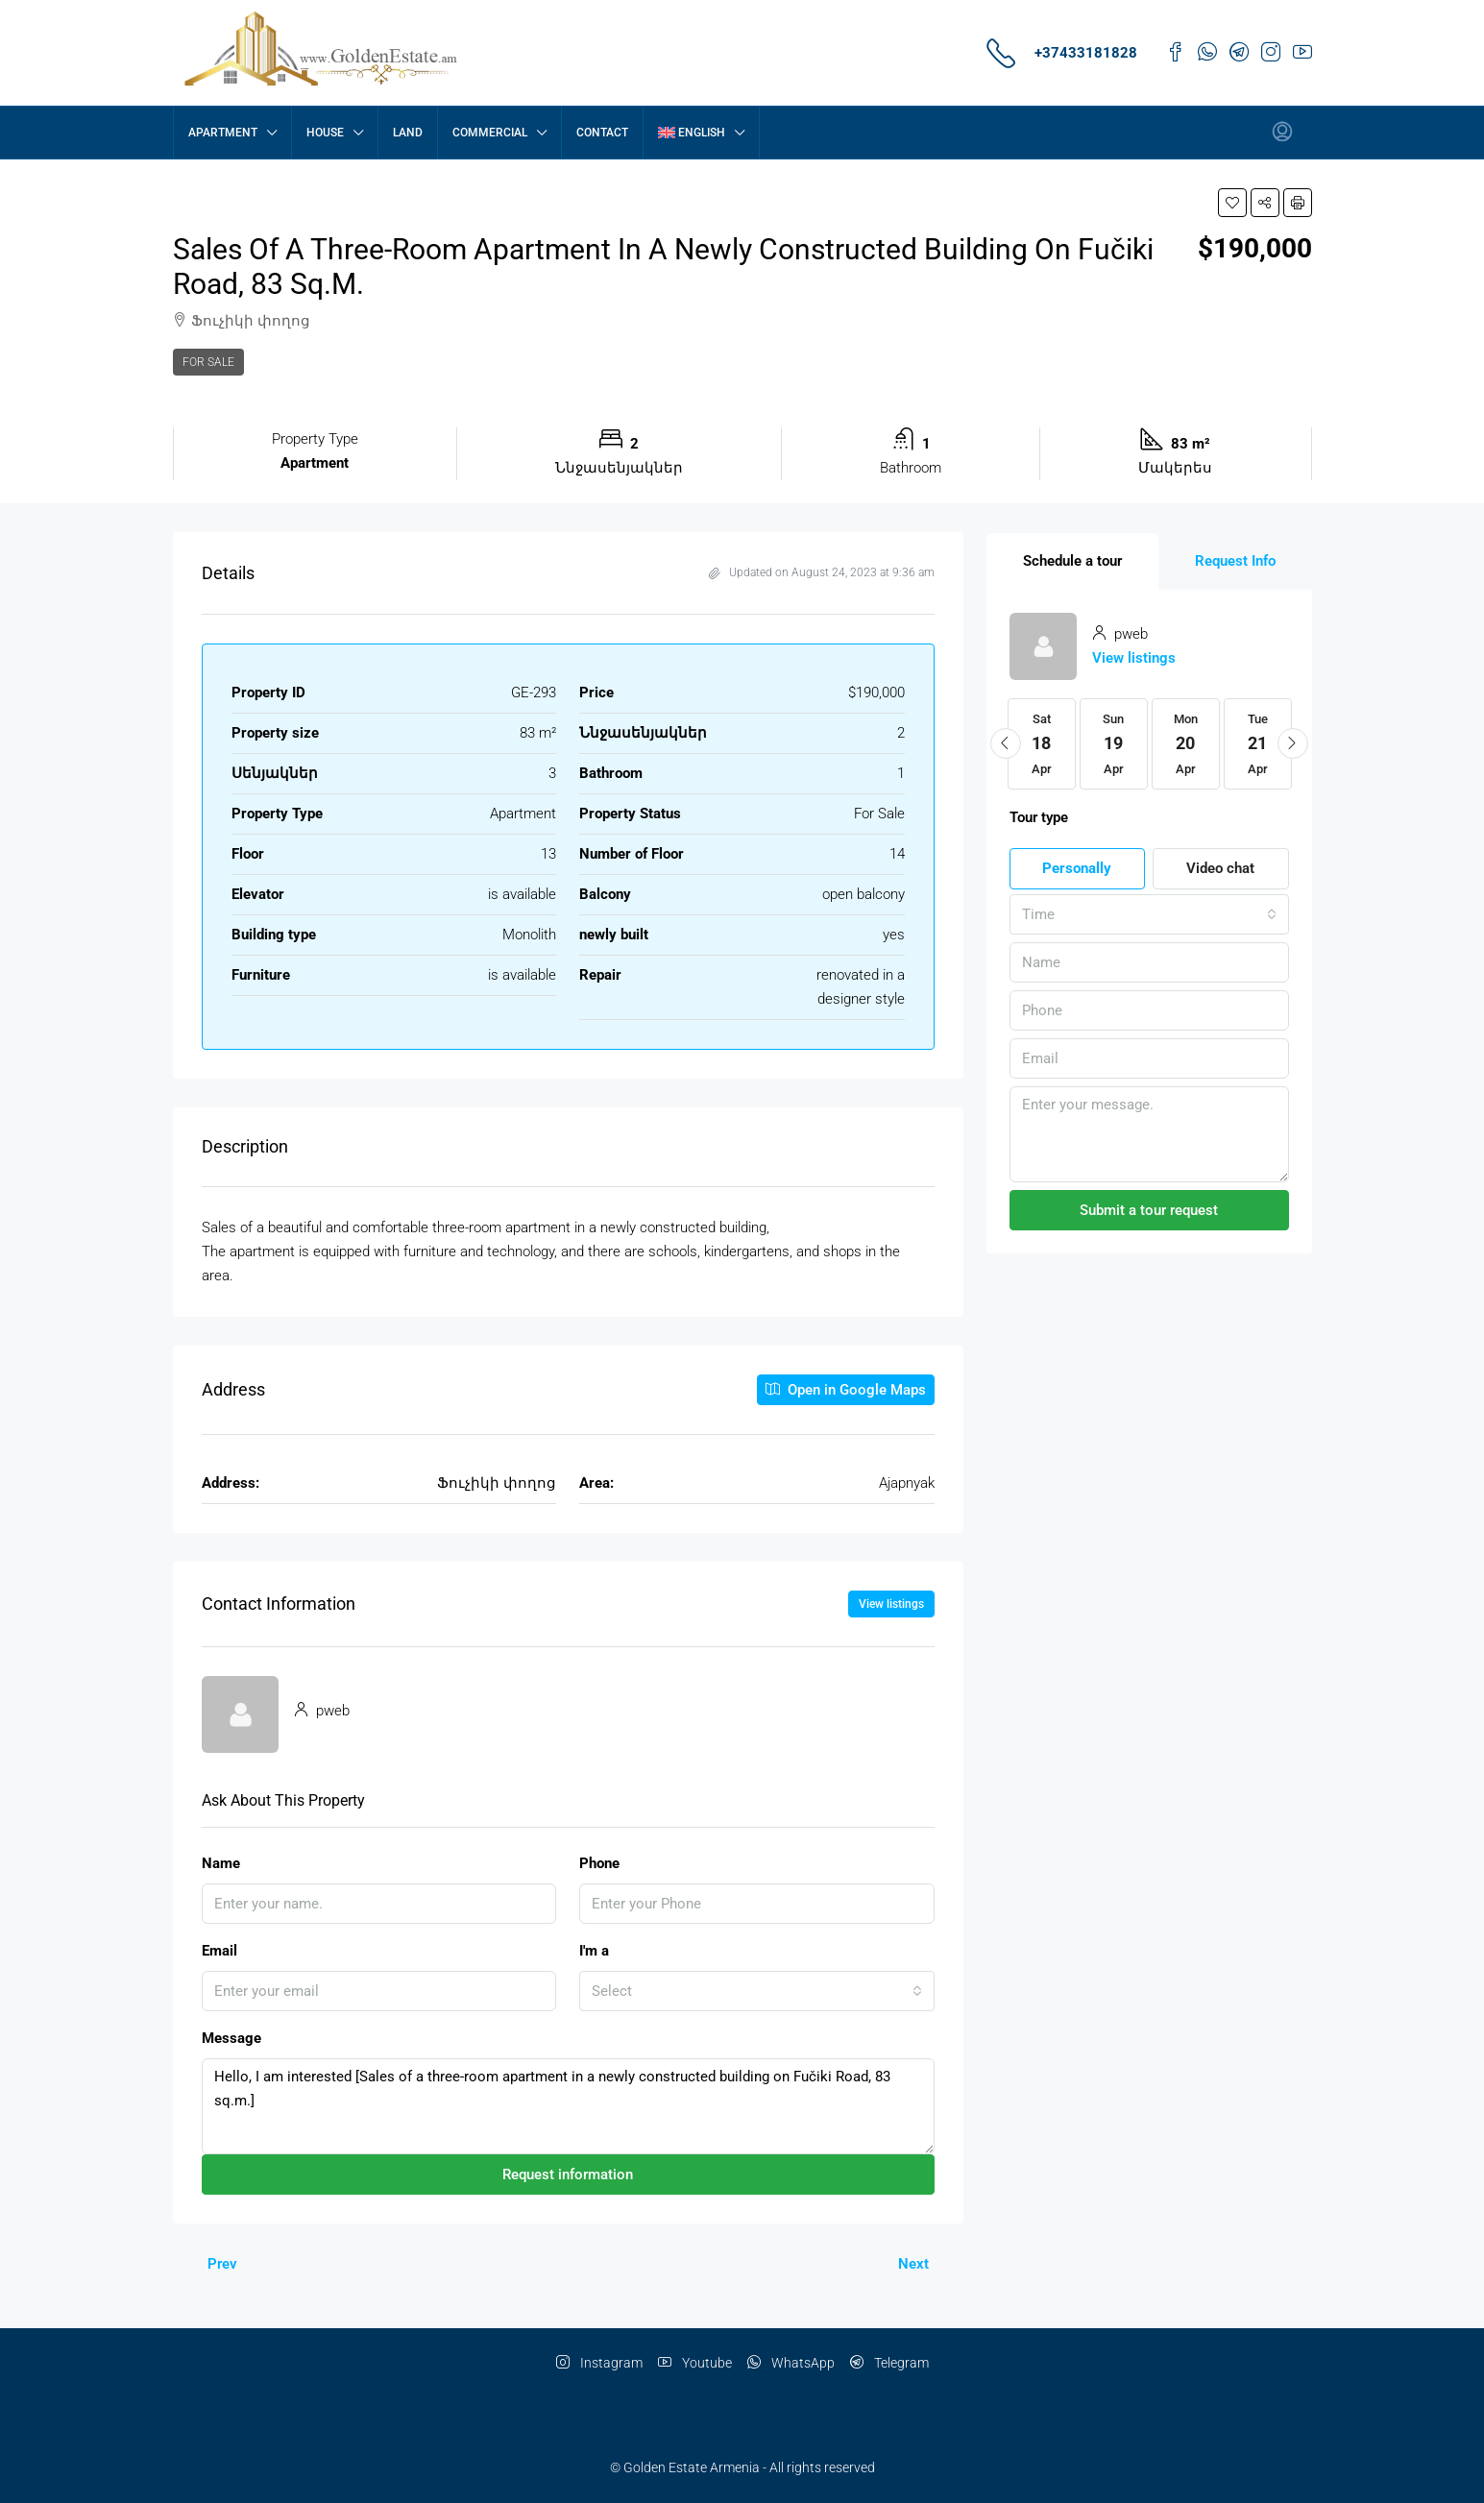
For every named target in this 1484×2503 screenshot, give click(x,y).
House (325, 132)
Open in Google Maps (846, 1389)
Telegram (889, 2362)
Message (231, 2038)
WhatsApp (791, 2362)
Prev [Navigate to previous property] (222, 2263)
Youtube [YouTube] (695, 2362)
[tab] (1072, 561)
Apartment (222, 132)
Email (219, 1950)
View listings (891, 1604)
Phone (599, 1863)
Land (408, 132)
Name (221, 1863)
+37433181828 (1085, 52)
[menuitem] (1282, 132)
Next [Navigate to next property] (913, 2263)
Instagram (599, 2362)
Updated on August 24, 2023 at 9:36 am (822, 572)
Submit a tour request (1149, 1210)
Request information (567, 2174)
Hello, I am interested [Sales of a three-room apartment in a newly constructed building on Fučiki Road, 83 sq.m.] (568, 2106)
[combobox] (757, 1991)
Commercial (489, 132)
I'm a (594, 1950)
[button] (1232, 202)
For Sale (208, 362)
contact (602, 132)
